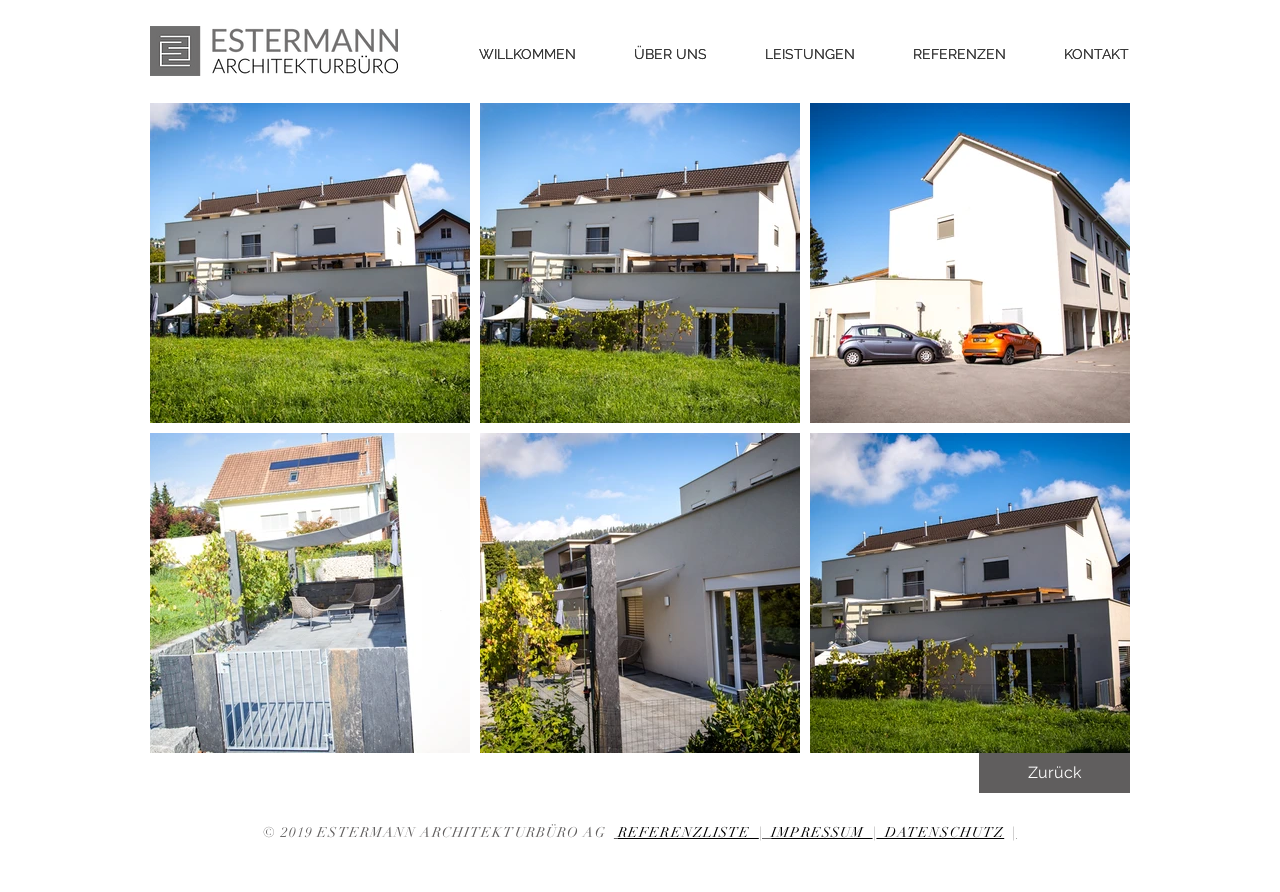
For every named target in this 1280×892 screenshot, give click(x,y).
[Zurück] (1054, 773)
